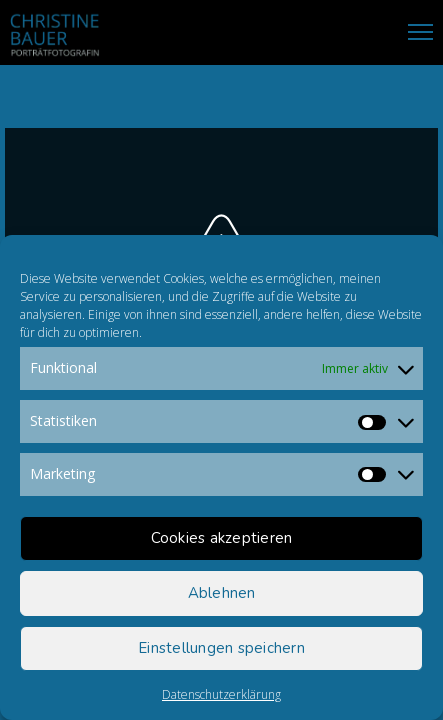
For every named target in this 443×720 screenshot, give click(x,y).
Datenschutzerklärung (221, 694)
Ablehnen (222, 593)
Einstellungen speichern (221, 648)
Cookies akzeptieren (222, 538)
